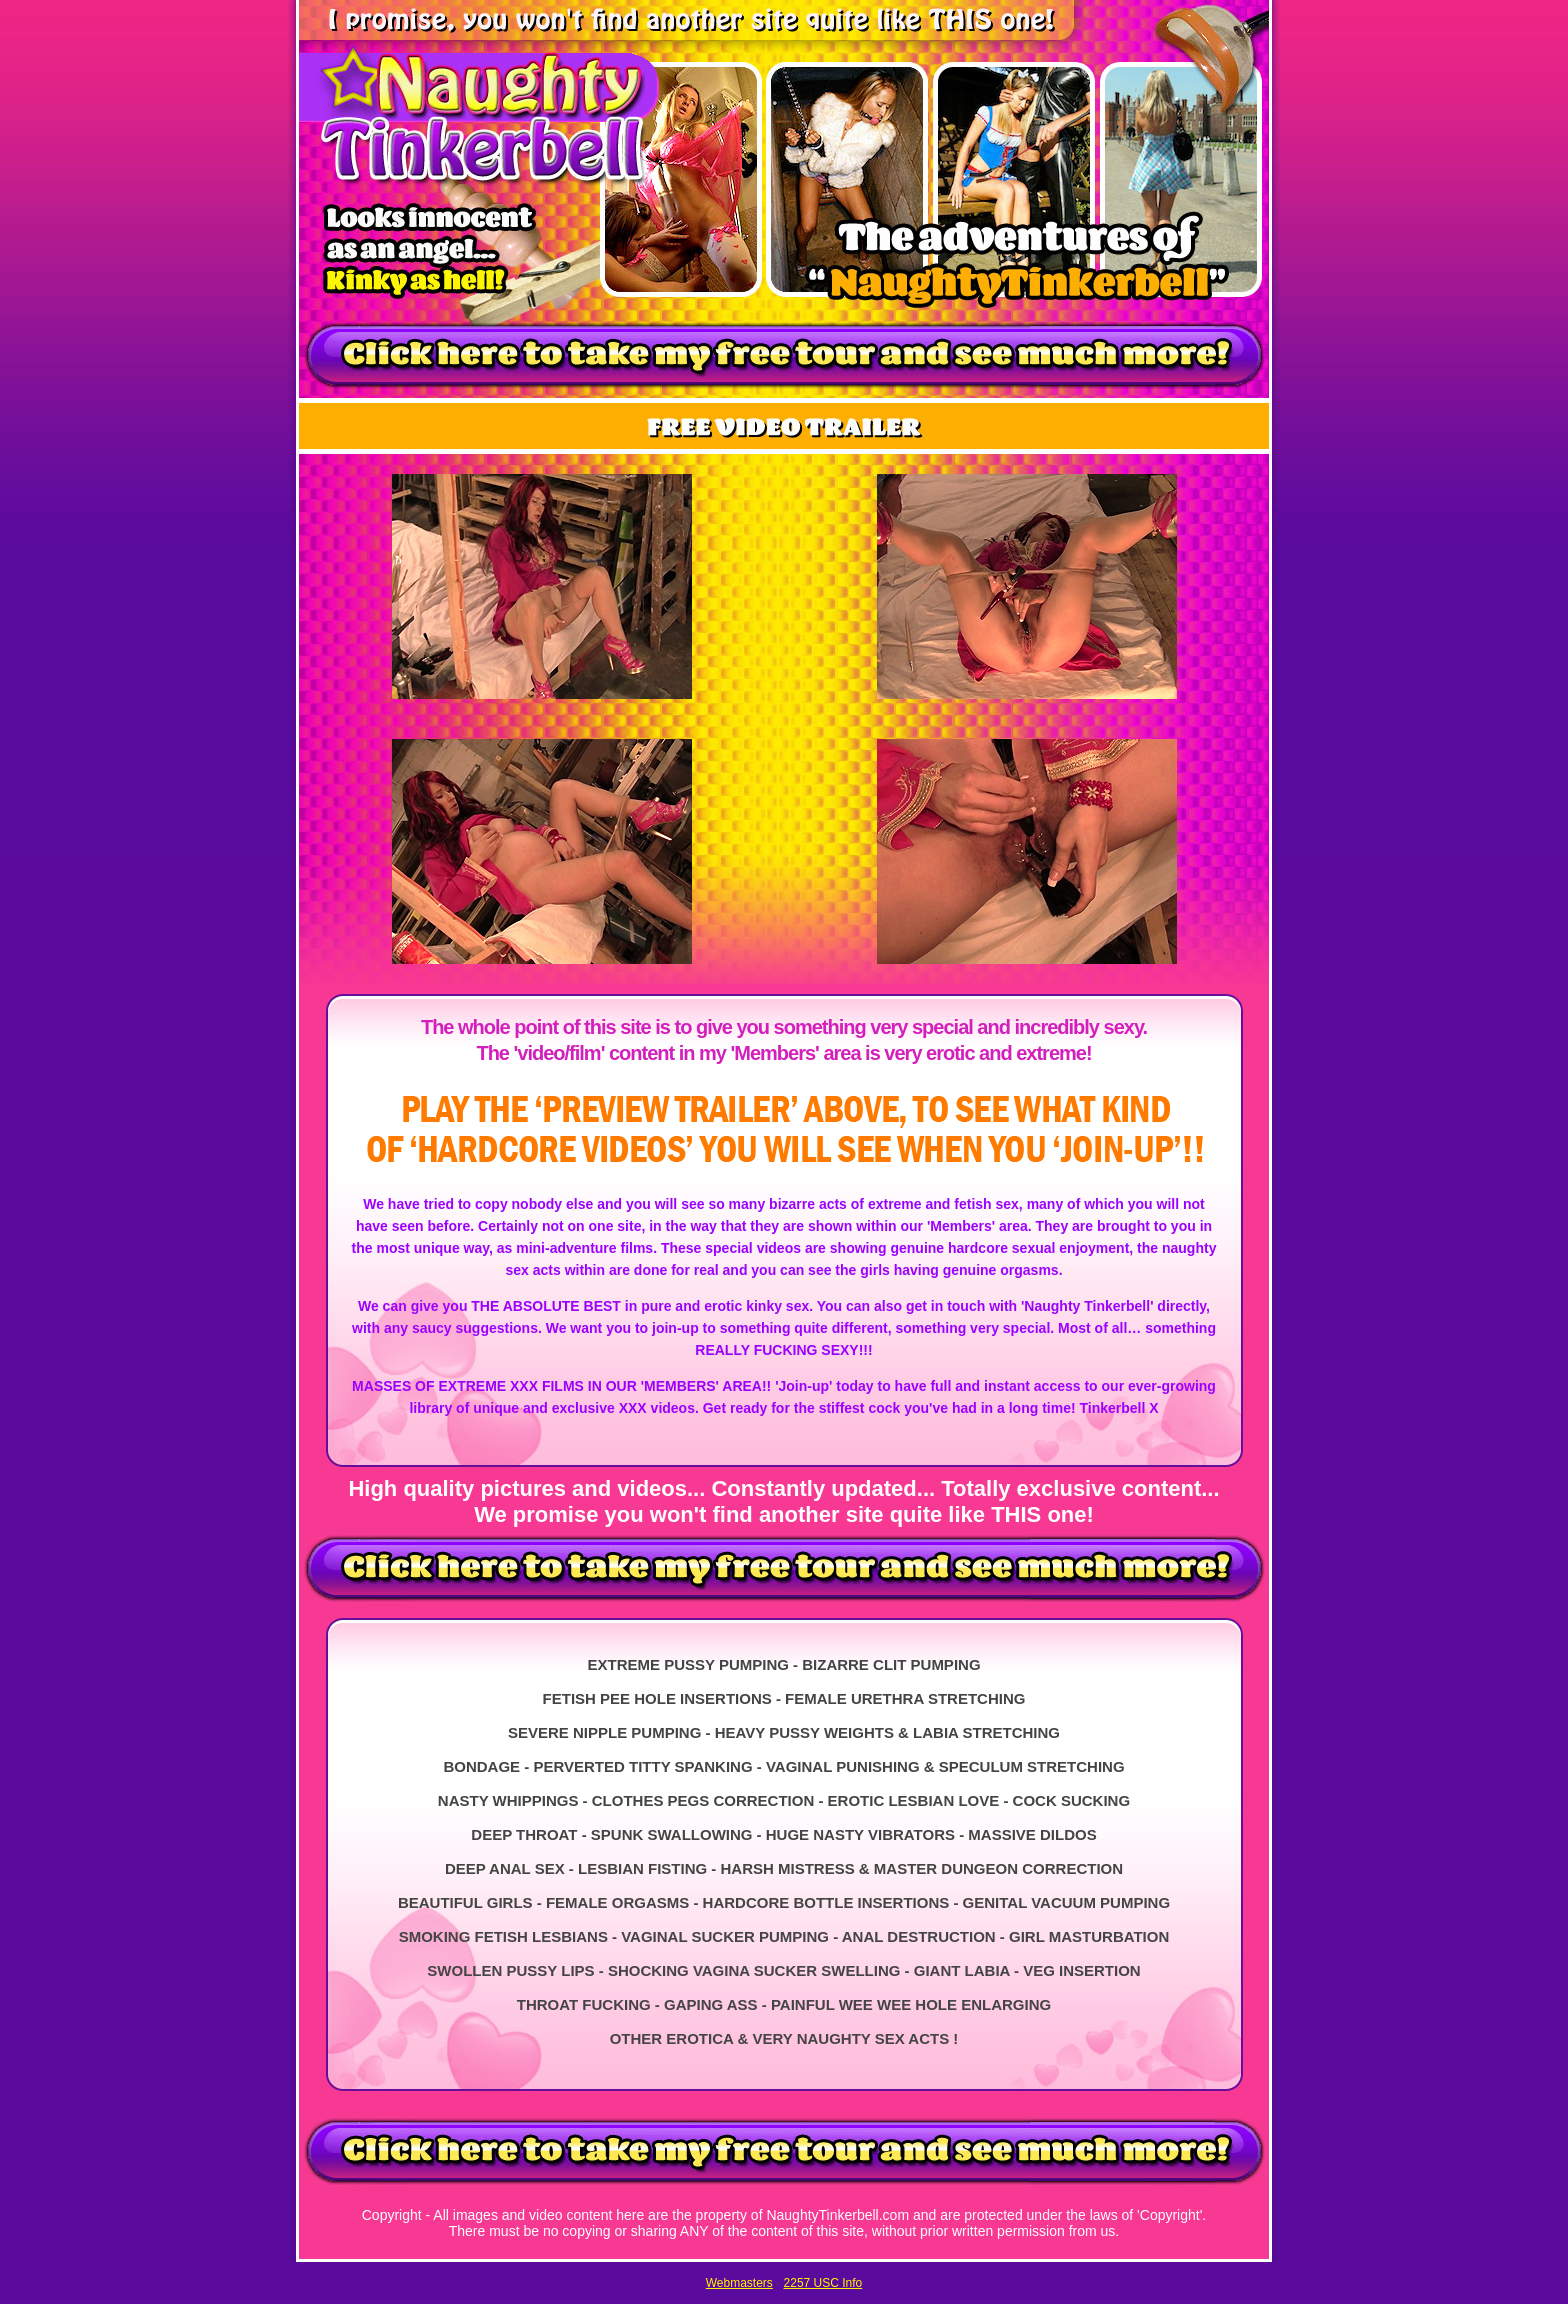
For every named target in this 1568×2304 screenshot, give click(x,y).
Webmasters (739, 2283)
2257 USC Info (823, 2283)
